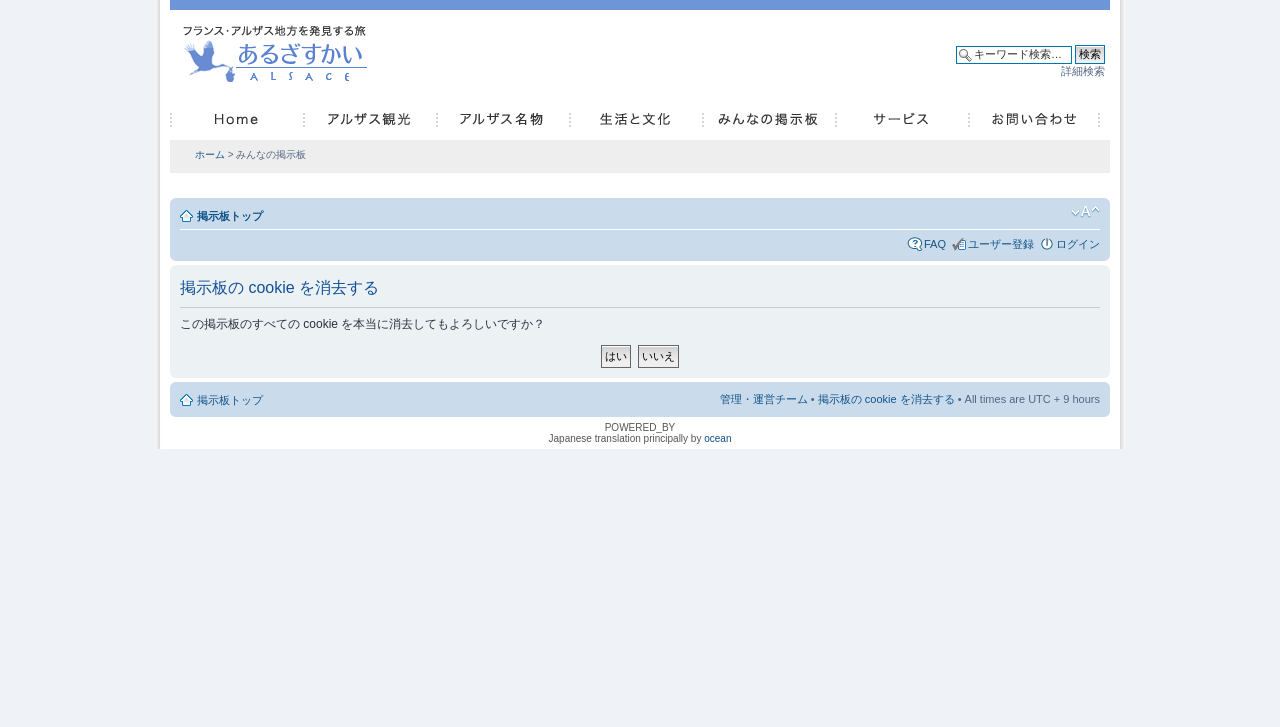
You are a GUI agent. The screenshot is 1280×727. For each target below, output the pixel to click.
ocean (717, 438)
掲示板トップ (230, 216)
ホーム (210, 154)
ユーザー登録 (1001, 244)
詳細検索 (1083, 71)
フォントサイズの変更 (1085, 212)
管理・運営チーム (764, 399)
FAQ (935, 244)
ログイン (1078, 244)
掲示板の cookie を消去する (886, 399)
